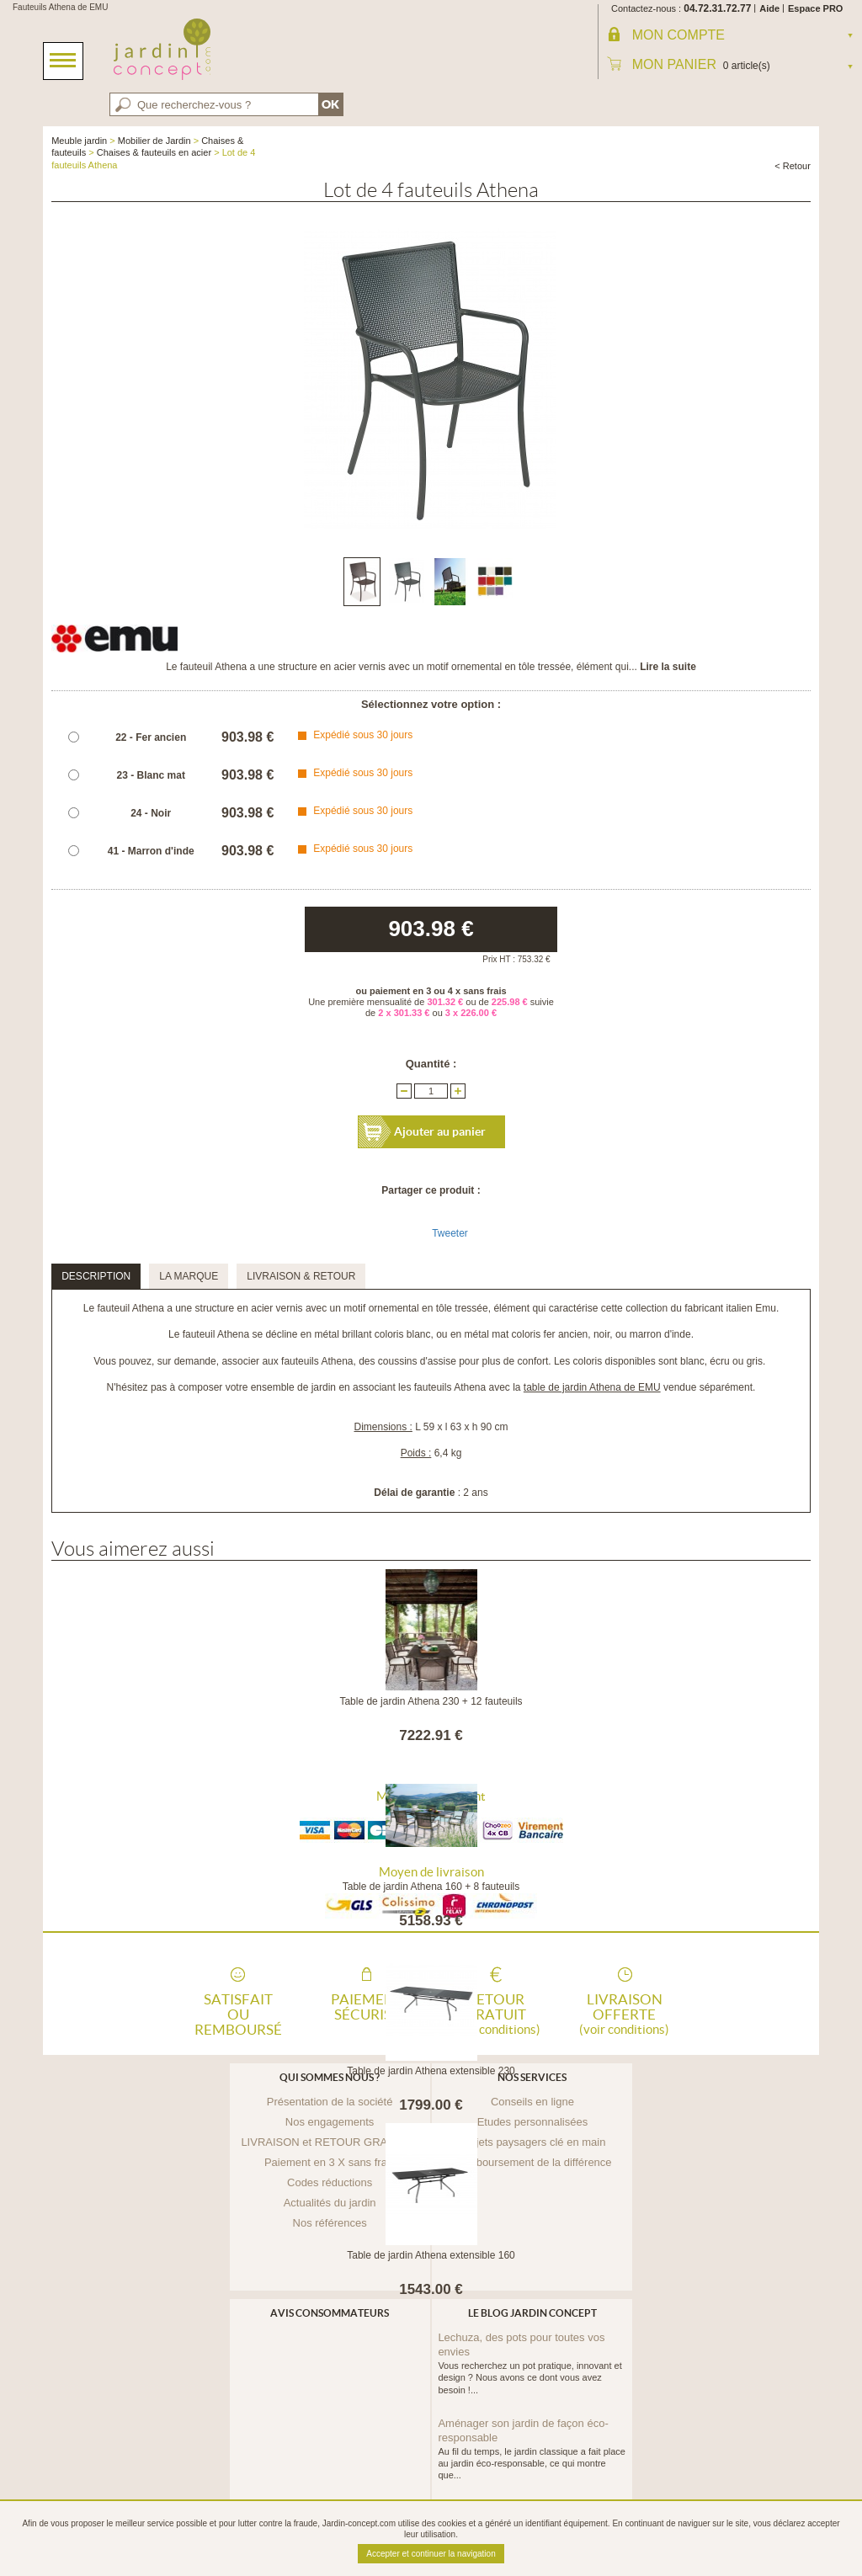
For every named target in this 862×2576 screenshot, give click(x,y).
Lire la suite (668, 667)
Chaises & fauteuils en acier (154, 152)
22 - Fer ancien (150, 737)
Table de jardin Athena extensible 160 (430, 2255)
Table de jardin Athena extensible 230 (430, 2071)
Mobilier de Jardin (154, 141)
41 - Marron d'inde (151, 851)
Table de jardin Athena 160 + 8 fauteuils (431, 1886)
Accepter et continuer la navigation (430, 2553)
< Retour (792, 166)
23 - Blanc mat (151, 775)
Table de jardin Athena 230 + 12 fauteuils (430, 1701)
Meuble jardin (79, 141)
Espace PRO (815, 8)
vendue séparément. (640, 1387)
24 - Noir (150, 813)
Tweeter (450, 1233)
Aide (769, 8)
